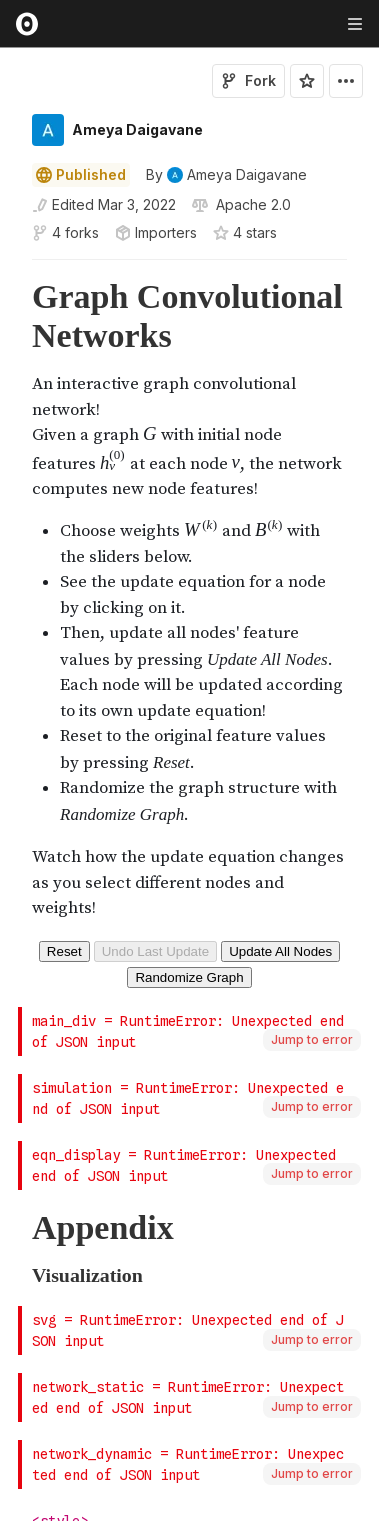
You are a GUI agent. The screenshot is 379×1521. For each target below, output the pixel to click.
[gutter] (9, 316)
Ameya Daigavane (137, 129)
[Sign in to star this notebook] (307, 81)
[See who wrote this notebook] (226, 175)
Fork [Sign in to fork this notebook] (248, 80)
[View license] (251, 205)
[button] (8, 268)
